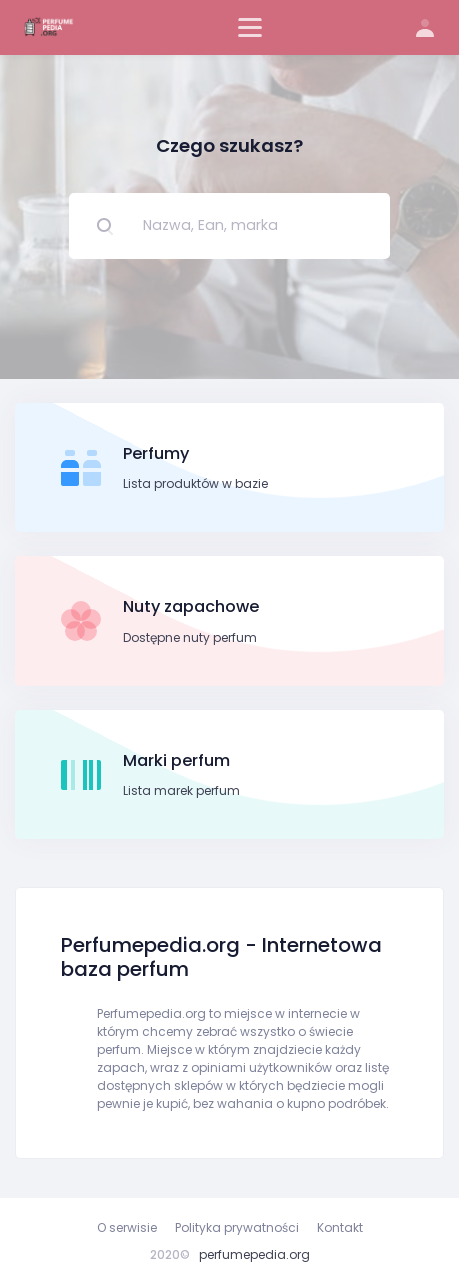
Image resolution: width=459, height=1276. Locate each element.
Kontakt (340, 1227)
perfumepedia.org (254, 1254)
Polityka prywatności (237, 1227)
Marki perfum (176, 760)
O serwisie (127, 1227)
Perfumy (156, 453)
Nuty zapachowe (191, 606)
